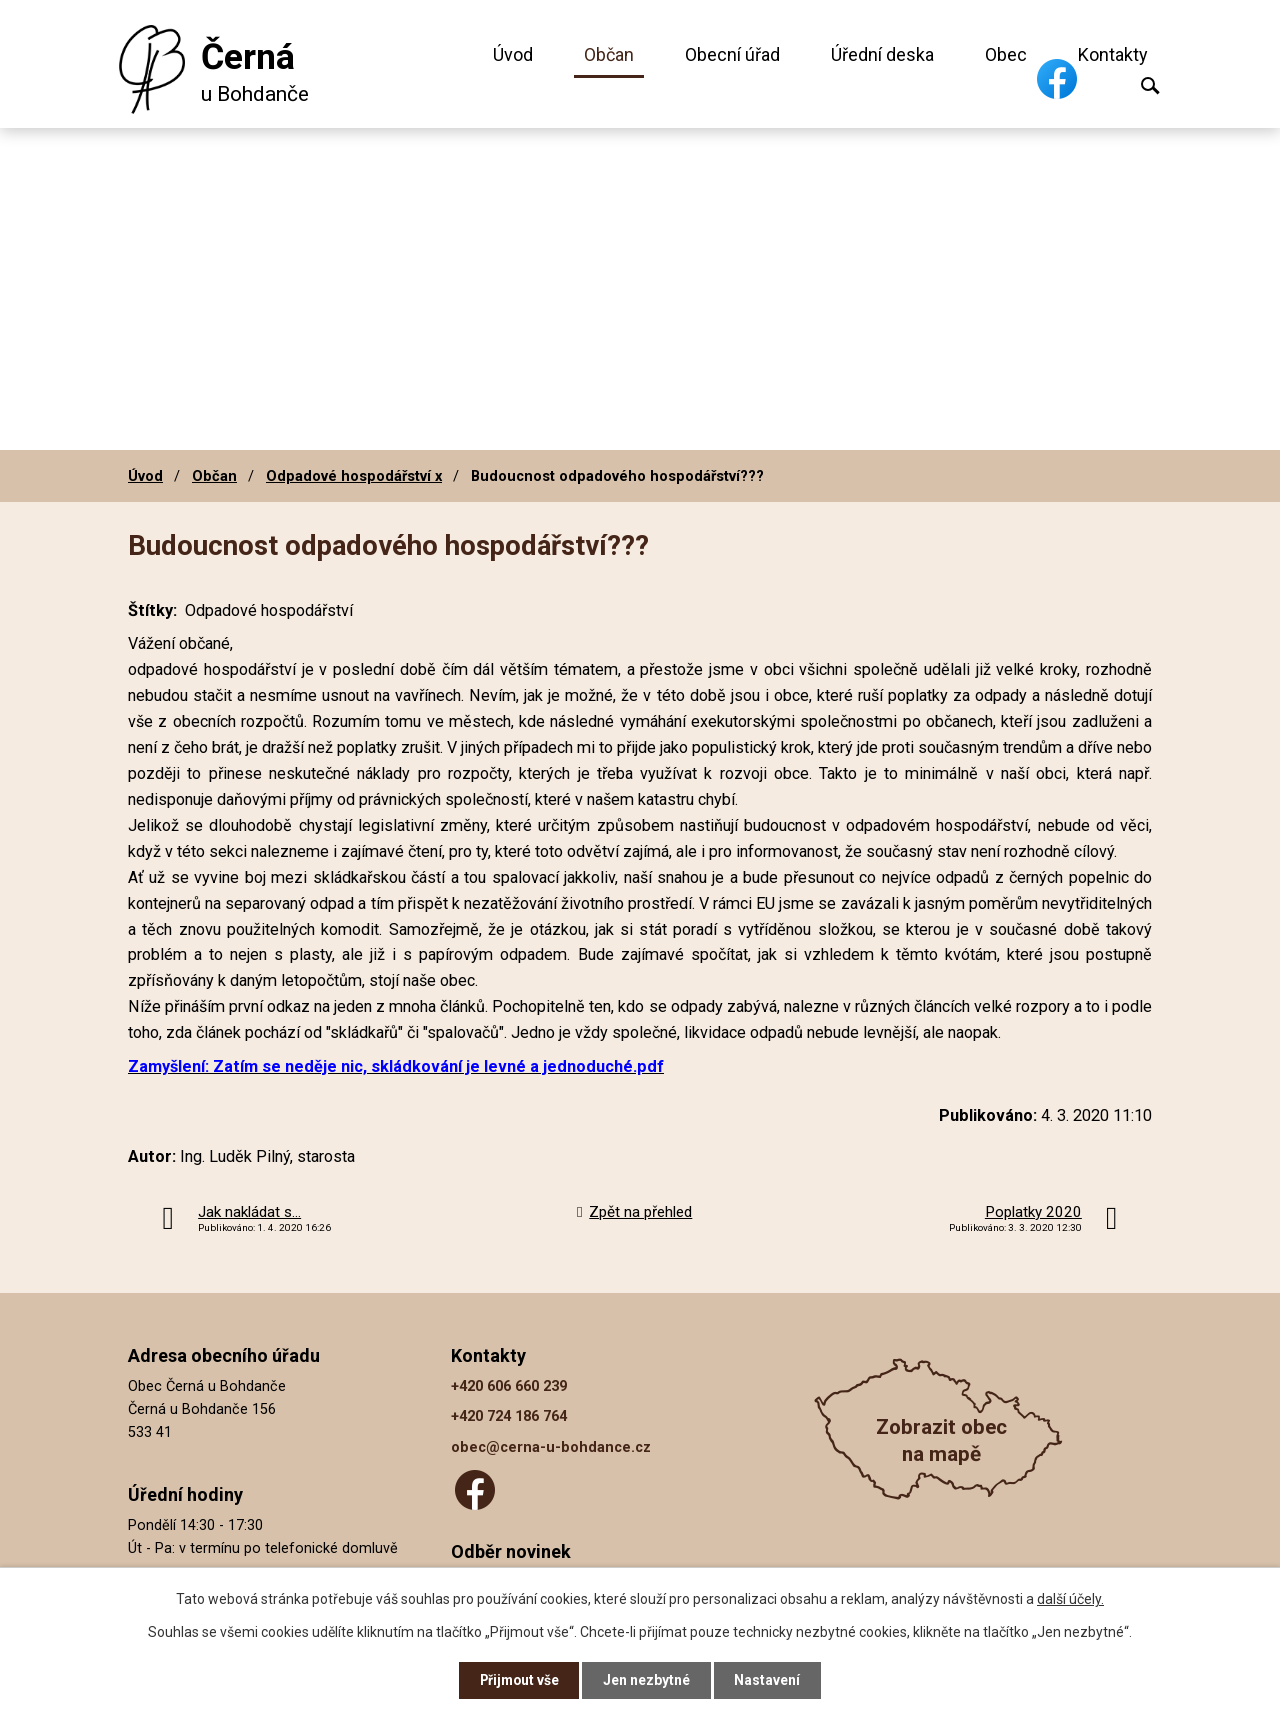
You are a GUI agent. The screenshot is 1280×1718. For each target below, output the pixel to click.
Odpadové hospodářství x (354, 476)
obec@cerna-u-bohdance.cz (551, 1447)
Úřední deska (882, 54)
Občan (609, 54)
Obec (1006, 54)
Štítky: (152, 610)
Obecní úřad (732, 54)
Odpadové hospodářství (269, 610)
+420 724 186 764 (509, 1416)
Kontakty (1113, 54)
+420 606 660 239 (509, 1386)
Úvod (513, 54)
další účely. (1070, 1598)
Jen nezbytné (648, 1680)
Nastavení (770, 1680)
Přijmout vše (518, 1680)
